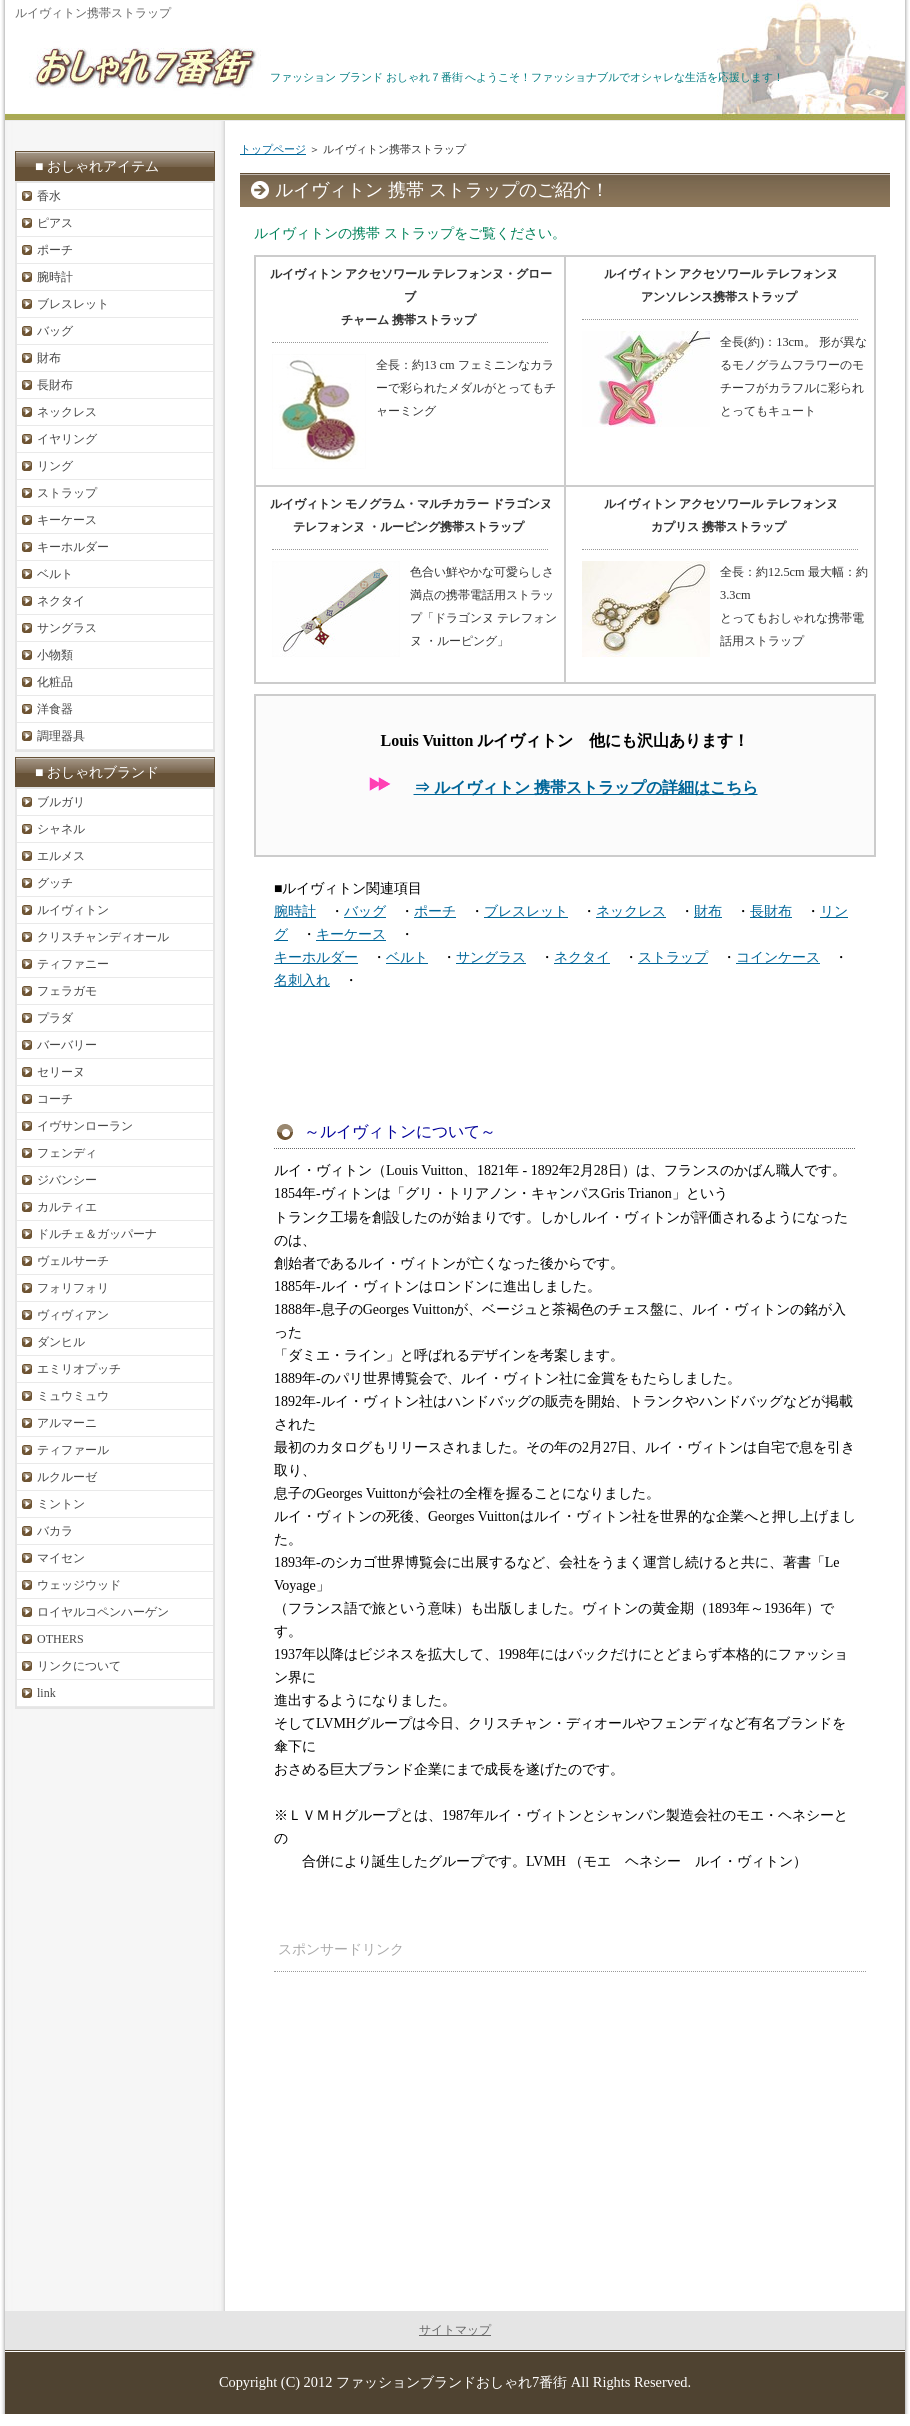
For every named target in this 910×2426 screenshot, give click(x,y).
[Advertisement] (701, 2114)
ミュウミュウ (73, 1396)
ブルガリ (61, 802)
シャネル (61, 829)
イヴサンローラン (85, 1126)
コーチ (55, 1099)
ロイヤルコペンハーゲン (103, 1612)
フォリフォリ (73, 1288)
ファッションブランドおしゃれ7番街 (451, 2382)
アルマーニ (67, 1423)
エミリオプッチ (79, 1369)
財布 (708, 911)
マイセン (61, 1558)
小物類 (55, 655)
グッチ (55, 883)
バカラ (55, 1531)
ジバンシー (67, 1180)
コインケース (778, 957)
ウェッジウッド (79, 1585)
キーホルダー (316, 957)
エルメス (61, 856)
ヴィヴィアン (73, 1315)
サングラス (491, 957)
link (46, 1693)
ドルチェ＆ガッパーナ (97, 1234)
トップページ (273, 149)
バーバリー (67, 1045)
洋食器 (55, 709)
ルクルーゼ (67, 1477)
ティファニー (73, 964)
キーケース (351, 934)
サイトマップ (455, 2330)
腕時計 (295, 911)
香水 (49, 196)
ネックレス (631, 911)
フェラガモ (67, 991)
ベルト (407, 957)
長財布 (771, 911)
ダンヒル (61, 1342)
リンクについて (79, 1666)
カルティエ (67, 1207)
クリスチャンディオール (103, 937)
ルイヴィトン (73, 910)
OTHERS (60, 1639)
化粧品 (55, 682)
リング (55, 466)
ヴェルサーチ (73, 1261)
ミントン (61, 1504)
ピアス (55, 223)
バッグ (365, 911)
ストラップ (673, 957)
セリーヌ (61, 1072)
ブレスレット (526, 911)
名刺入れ (302, 980)
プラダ (55, 1018)
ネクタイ (582, 957)
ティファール (73, 1450)
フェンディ (67, 1153)
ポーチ (435, 911)
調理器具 (61, 736)
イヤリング (67, 439)
